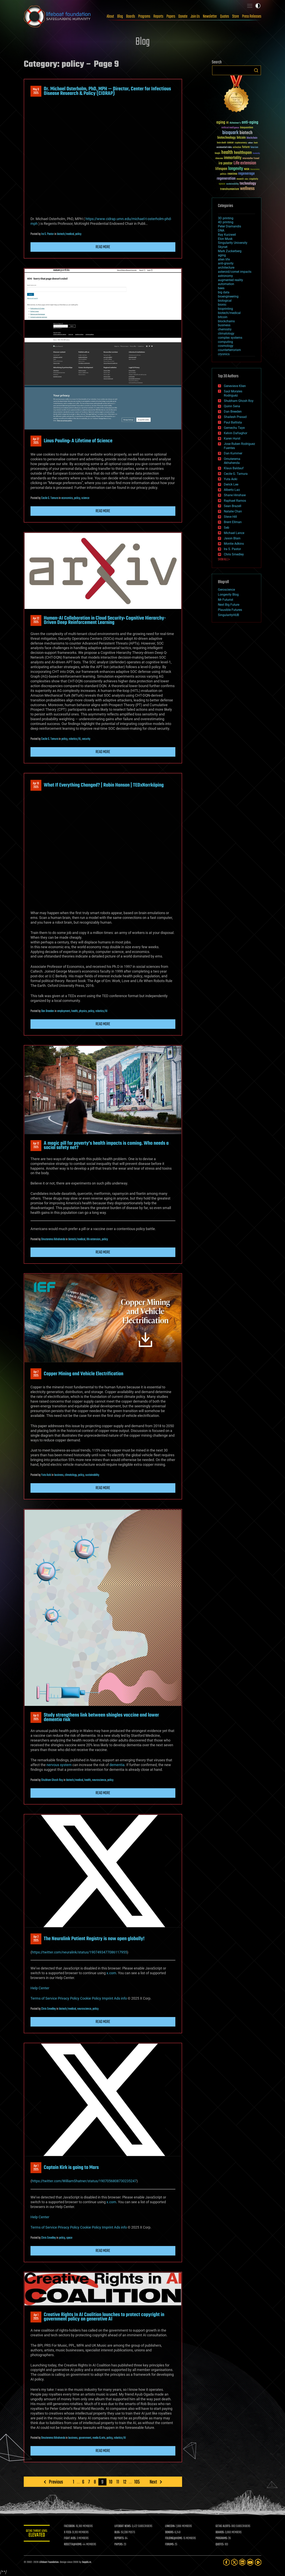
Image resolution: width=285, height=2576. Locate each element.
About (110, 16)
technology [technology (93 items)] (248, 183)
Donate (182, 16)
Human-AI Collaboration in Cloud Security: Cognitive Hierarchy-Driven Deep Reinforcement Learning (105, 620)
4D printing (225, 222)
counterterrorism (229, 350)
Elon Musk (225, 239)
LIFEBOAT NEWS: (124, 2526)
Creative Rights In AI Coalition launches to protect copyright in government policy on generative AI (104, 2317)
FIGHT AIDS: (72, 2538)
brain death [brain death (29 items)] (221, 143)
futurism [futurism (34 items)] (254, 147)
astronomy (225, 276)
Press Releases (251, 16)
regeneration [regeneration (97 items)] (226, 178)
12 (124, 2481)
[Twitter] (234, 2562)
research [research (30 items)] (240, 179)
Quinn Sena (232, 406)
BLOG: (119, 2532)
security (86, 739)
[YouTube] (250, 2562)
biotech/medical (65, 234)
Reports (158, 16)
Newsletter (210, 16)
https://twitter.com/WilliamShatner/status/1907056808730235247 (84, 2181)
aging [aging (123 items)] (220, 122)
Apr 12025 (35, 2167)
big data (223, 292)
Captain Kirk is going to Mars (71, 2168)
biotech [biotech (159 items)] (246, 132)
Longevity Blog (228, 594)
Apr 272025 (36, 441)
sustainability (92, 1475)
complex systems (230, 338)
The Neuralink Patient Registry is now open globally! (94, 1939)
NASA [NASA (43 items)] (246, 169)
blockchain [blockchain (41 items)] (252, 138)
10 (110, 2481)
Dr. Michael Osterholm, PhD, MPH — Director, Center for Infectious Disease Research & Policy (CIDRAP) (107, 91)
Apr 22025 (36, 1938)
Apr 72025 (35, 1373)
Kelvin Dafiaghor (235, 433)
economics (67, 498)
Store (235, 16)
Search (256, 70)
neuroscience (99, 1780)
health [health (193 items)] (227, 152)
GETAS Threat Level (37, 2533)
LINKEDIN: (171, 2526)
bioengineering (228, 296)
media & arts (98, 2438)
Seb (226, 527)
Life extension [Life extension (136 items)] (245, 163)
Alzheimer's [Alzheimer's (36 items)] (235, 123)
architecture (226, 267)
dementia (116, 1765)
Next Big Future (228, 605)
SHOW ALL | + (224, 559)
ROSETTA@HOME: (75, 2544)
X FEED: (69, 2532)
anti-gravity (226, 263)
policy (78, 234)
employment (63, 1011)
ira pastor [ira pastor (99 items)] (225, 163)
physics (83, 1011)
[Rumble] (258, 2562)
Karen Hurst (232, 438)
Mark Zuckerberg (229, 251)
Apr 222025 (36, 620)
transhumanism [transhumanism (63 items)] (229, 189)
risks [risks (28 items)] (246, 179)
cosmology (225, 346)
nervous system (59, 1765)
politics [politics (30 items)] (223, 174)
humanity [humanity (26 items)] (256, 153)
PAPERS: (120, 2544)
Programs (144, 16)
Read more (103, 247)
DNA (221, 230)
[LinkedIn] (242, 2562)
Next (153, 2481)
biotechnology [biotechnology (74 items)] (226, 138)
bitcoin (222, 317)
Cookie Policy (90, 1998)
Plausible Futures (230, 610)
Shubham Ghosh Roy (52, 1780)
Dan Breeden (47, 1011)
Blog (120, 16)
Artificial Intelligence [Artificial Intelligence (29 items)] (230, 128)
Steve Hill (230, 517)
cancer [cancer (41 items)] (230, 142)
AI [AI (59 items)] (227, 123)
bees (221, 288)
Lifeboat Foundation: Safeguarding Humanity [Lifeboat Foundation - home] (57, 16)
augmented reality (230, 280)
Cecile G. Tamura (49, 498)
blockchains (226, 321)
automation (226, 284)
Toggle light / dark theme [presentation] (257, 5)
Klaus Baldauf (234, 468)
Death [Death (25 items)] (256, 143)
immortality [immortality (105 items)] (232, 157)
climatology (71, 1475)
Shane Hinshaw (235, 495)
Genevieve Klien (235, 386)
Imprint (107, 1998)
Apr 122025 (36, 1145)
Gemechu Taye (234, 428)
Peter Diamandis (229, 226)
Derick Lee (231, 484)
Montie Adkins (234, 544)
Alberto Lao (232, 490)
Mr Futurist (225, 600)
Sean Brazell (232, 506)
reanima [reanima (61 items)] (232, 174)
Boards (130, 16)
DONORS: (170, 2532)
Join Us (195, 16)
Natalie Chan (233, 511)
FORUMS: (170, 2544)
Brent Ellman (233, 522)
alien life (224, 259)
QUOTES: (220, 2544)
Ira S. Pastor (47, 234)
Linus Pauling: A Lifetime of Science (78, 441)
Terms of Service (43, 1998)
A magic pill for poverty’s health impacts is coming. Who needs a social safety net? (106, 1145)
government (85, 2438)
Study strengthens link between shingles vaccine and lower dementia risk (101, 1717)
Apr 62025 (36, 1717)
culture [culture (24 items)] (250, 143)
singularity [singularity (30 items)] (253, 179)
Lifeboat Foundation (49, 2562)
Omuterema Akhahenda (53, 1239)
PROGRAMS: (222, 2538)
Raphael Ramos (235, 501)
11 (117, 2481)
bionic (222, 304)
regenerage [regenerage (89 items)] (246, 174)
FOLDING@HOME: (175, 2538)
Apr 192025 (36, 785)
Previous (56, 2481)
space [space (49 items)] (222, 183)
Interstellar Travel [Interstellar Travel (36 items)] (250, 158)
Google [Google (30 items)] (217, 153)
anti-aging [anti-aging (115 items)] (250, 122)
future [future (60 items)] (246, 147)
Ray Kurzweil (227, 235)
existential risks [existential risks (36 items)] (224, 147)
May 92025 (36, 91)
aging (222, 255)
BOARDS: (220, 2532)
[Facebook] (226, 2562)
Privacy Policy (68, 1998)
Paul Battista (233, 422)
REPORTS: (121, 2538)
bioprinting (225, 309)
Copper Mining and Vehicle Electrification (83, 1374)
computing (225, 342)
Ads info (120, 1998)
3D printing (225, 218)
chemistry (225, 329)
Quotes (224, 16)
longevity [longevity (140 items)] (235, 168)
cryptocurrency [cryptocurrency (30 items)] (241, 143)
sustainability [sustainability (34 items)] (232, 184)
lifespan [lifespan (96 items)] (221, 169)
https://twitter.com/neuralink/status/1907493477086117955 (79, 1952)
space (69, 2237)
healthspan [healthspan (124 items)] (243, 152)
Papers (170, 16)
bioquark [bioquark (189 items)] (230, 133)
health (74, 1011)
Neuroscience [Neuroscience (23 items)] (254, 170)
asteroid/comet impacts (234, 272)
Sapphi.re (86, 2562)
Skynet (222, 247)
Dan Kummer (233, 453)
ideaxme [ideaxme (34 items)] (219, 158)
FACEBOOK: (71, 2526)
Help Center (39, 1988)
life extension (93, 1239)
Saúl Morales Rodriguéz (233, 393)
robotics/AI (75, 739)
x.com (111, 1973)
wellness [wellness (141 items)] (247, 188)
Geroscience (226, 589)
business (59, 1475)
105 (137, 2481)
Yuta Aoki (46, 1475)
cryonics (224, 354)
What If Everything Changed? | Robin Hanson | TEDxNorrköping (104, 785)
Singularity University (232, 243)
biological (225, 300)
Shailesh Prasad (235, 417)
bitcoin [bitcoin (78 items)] (241, 138)
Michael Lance (234, 533)
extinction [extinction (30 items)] (237, 147)
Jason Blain (232, 538)
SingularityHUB (228, 615)
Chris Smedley (48, 2008)
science (85, 498)
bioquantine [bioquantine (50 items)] (246, 127)
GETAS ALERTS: (223, 2526)
